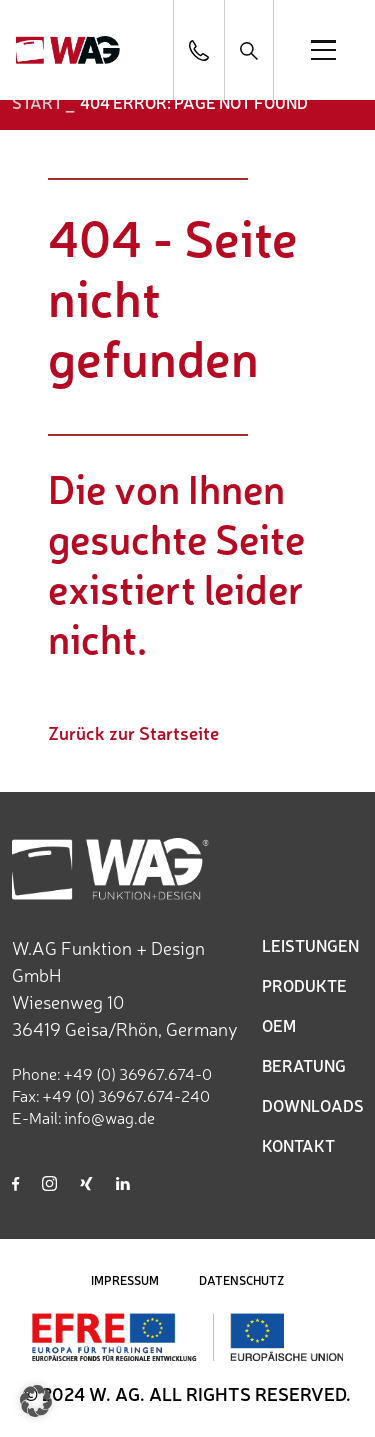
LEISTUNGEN (310, 945)
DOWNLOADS (313, 1105)
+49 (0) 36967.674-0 (137, 1073)
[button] (36, 1401)
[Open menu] (323, 50)
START (37, 102)
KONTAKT (298, 1145)
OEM (279, 1025)
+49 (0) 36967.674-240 (126, 1095)
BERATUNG (304, 1065)
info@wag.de (109, 1117)
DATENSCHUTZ (241, 1280)
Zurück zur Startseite (133, 732)
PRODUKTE (304, 985)
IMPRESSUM (125, 1280)
